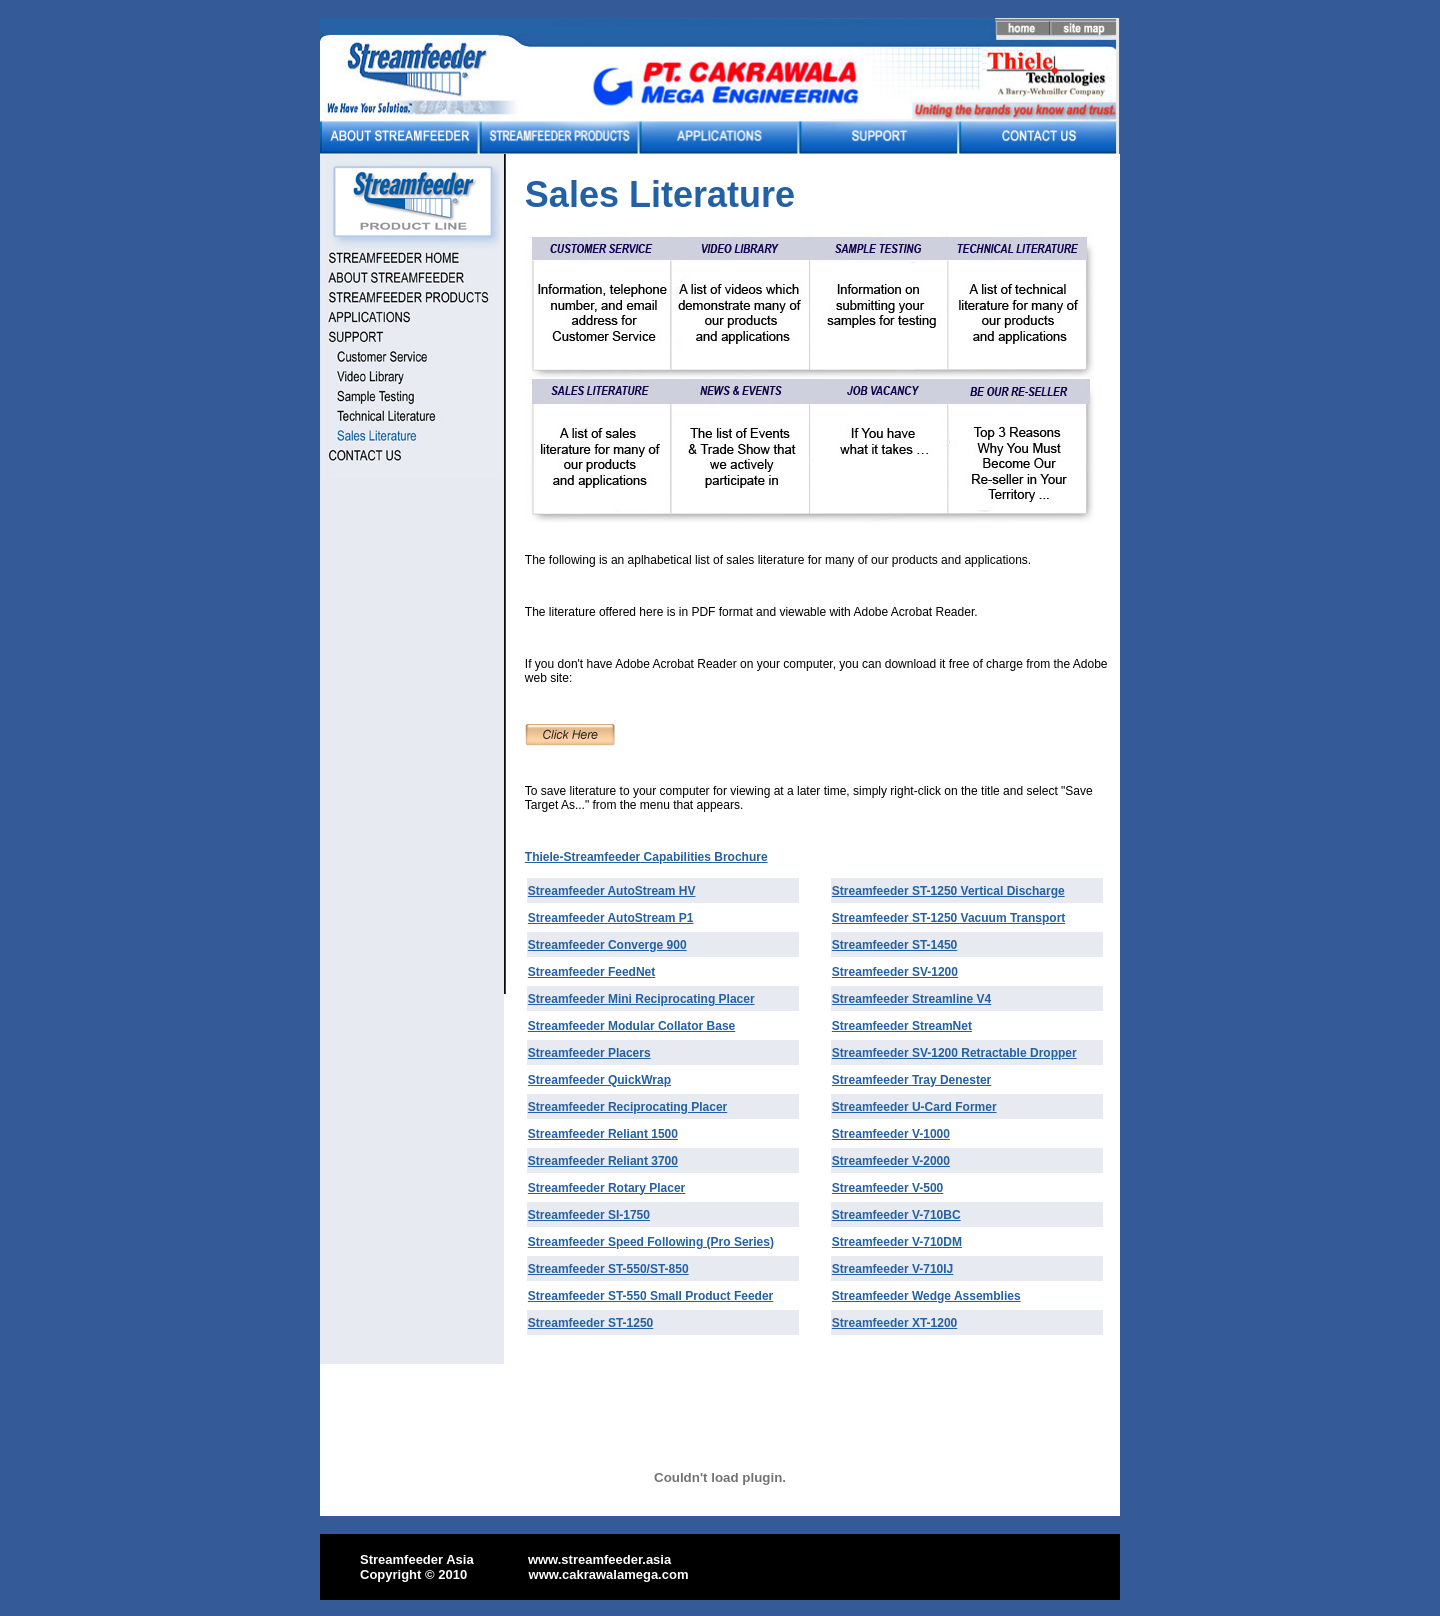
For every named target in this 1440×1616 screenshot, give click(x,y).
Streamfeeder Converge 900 (607, 945)
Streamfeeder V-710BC (896, 1215)
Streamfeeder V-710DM (897, 1242)
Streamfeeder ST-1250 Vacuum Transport (948, 918)
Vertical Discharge (1010, 891)
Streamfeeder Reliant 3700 (603, 1161)
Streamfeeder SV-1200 (895, 972)
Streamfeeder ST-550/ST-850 (608, 1269)
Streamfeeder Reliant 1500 (603, 1134)
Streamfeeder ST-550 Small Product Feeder (650, 1296)
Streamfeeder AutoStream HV (612, 891)
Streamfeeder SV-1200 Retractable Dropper (954, 1053)
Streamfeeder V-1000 (891, 1134)
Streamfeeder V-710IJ (892, 1269)
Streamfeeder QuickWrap (599, 1080)
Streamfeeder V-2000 (891, 1161)
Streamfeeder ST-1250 (894, 891)
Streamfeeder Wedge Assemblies (926, 1296)
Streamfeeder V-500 (887, 1188)
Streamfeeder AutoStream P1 (611, 918)
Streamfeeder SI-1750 (589, 1215)
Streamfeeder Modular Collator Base (631, 1026)
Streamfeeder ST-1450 (894, 945)
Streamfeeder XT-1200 (894, 1323)
